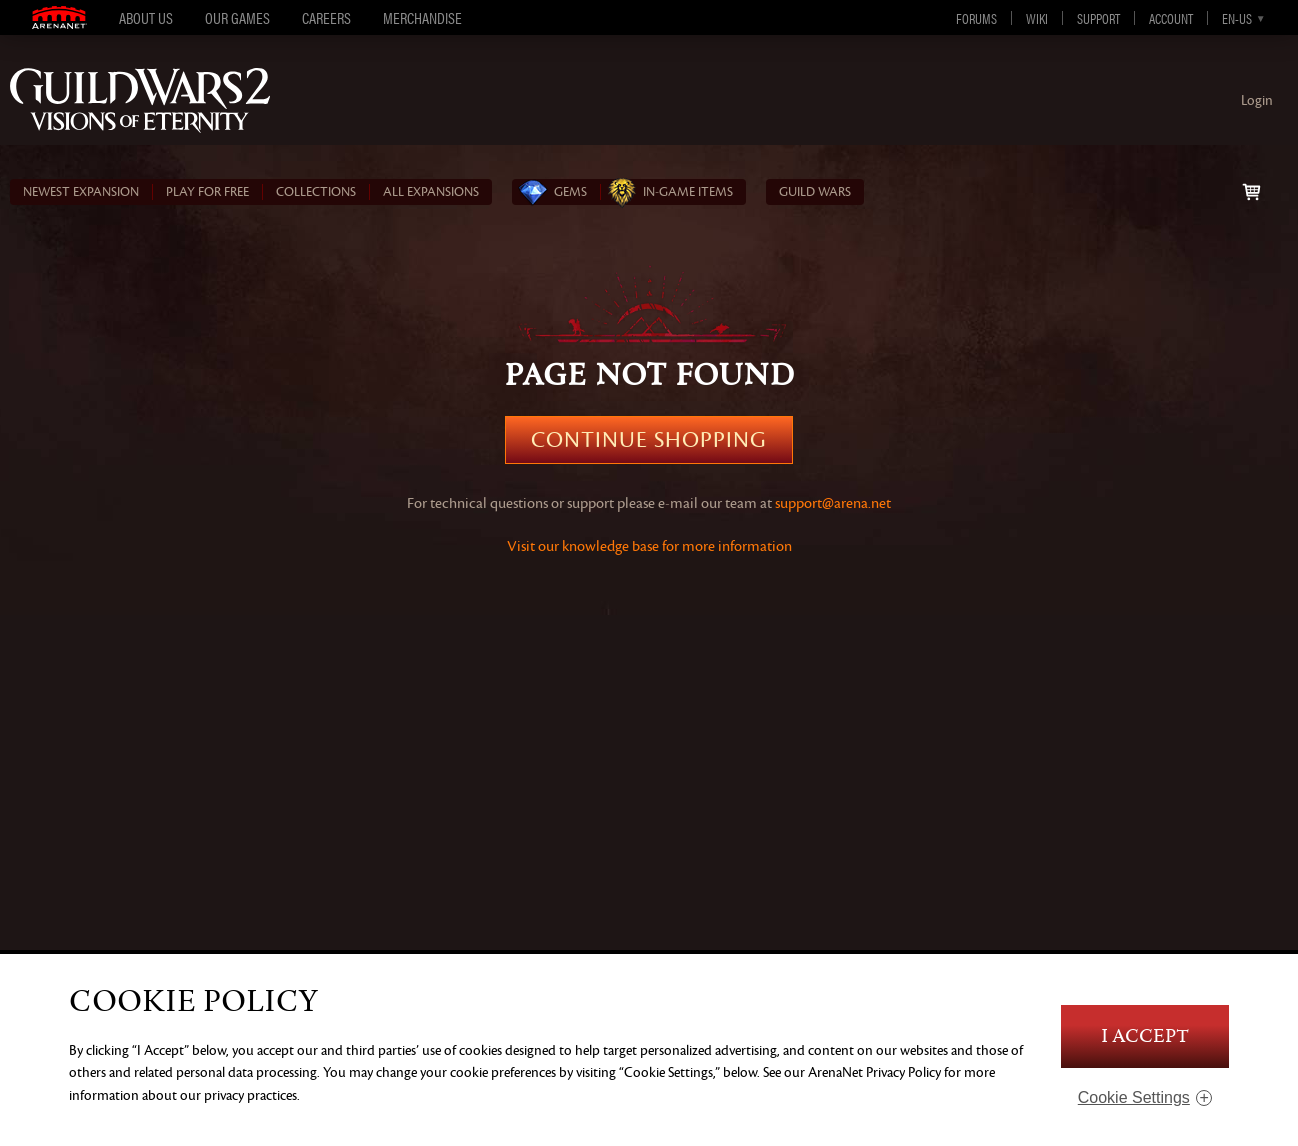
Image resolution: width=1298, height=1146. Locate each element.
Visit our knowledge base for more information (649, 546)
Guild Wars (815, 192)
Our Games (237, 17)
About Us (146, 17)
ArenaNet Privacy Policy (874, 1072)
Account (1171, 18)
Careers (326, 17)
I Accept (1145, 1036)
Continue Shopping (649, 440)
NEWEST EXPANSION (81, 192)
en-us (1237, 18)
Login (1257, 100)
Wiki (1037, 18)
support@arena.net (833, 503)
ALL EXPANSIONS (431, 192)
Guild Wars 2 (140, 100)
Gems (570, 192)
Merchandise (422, 17)
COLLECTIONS (316, 192)
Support (1098, 18)
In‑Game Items (688, 192)
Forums (976, 18)
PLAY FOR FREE (207, 192)
